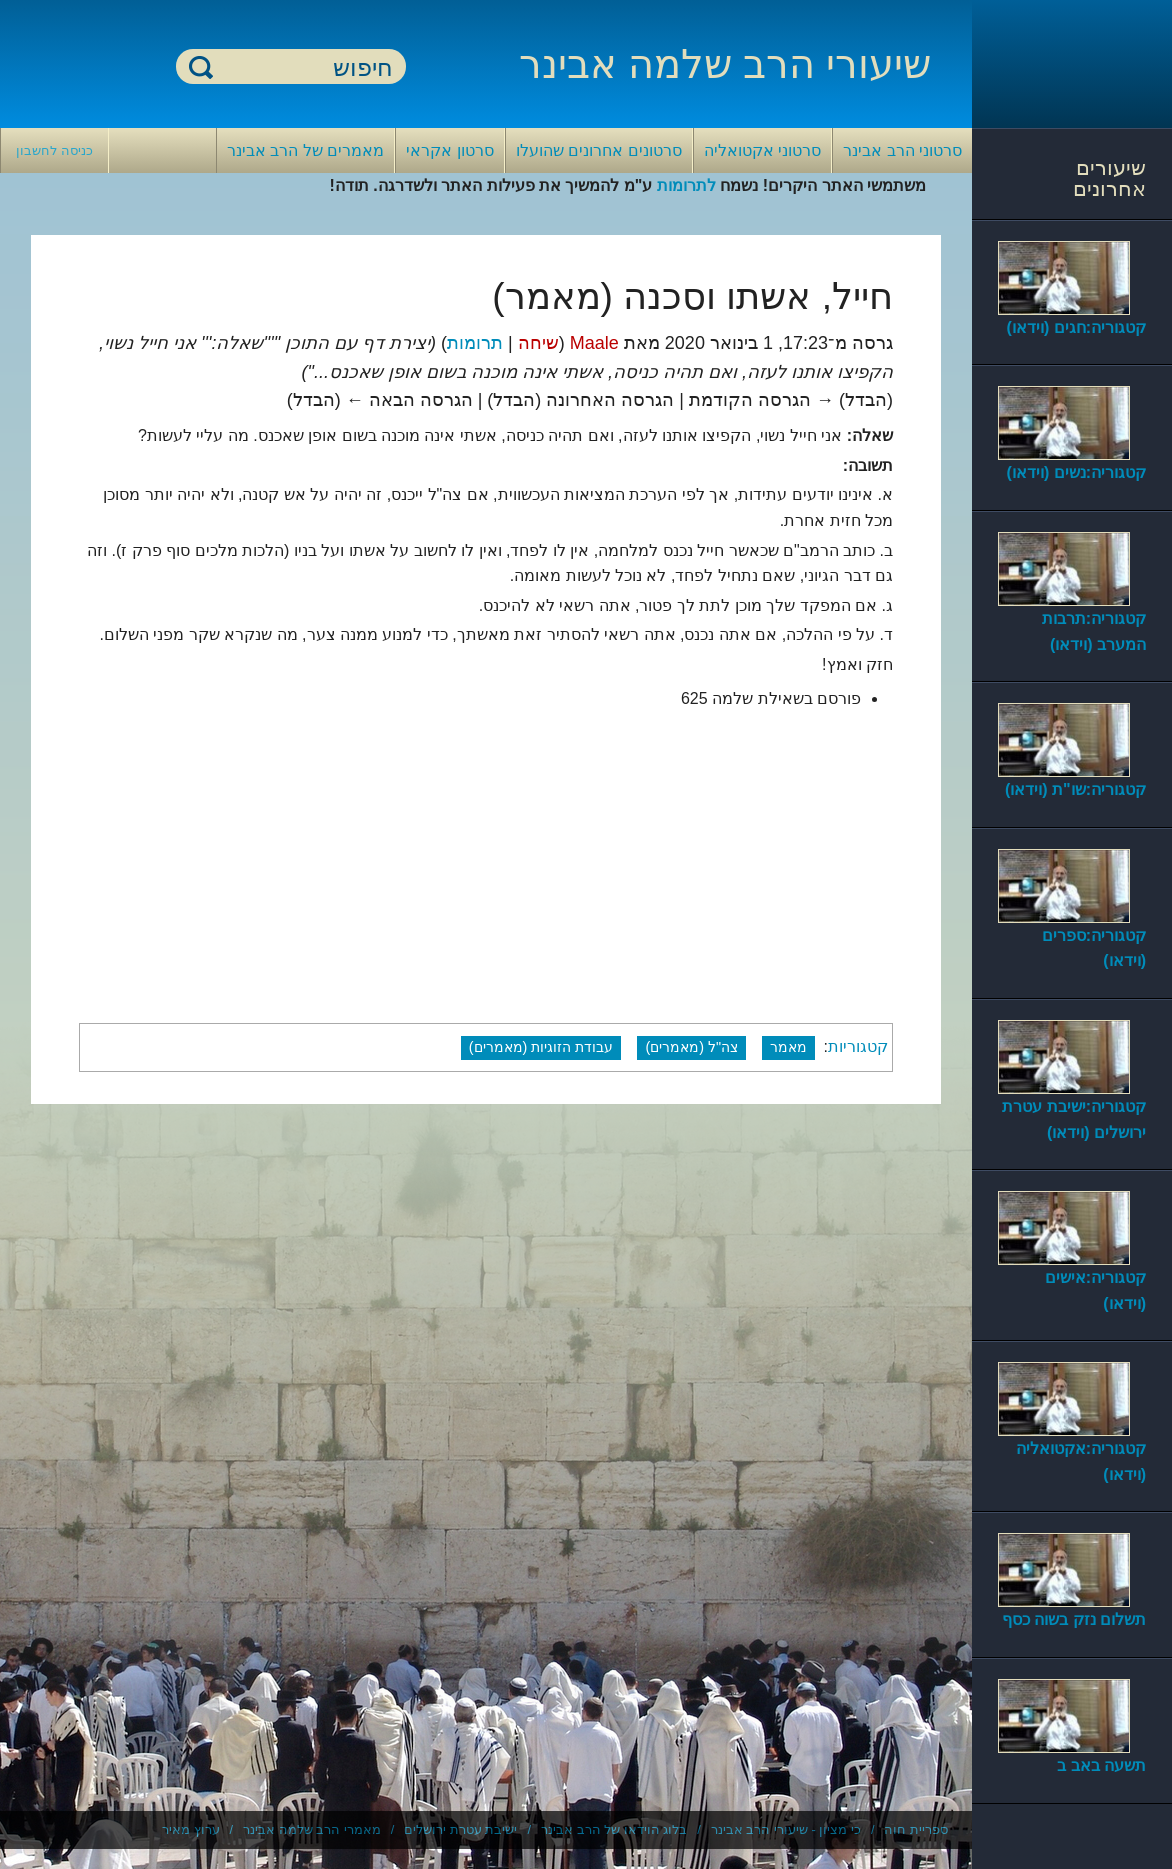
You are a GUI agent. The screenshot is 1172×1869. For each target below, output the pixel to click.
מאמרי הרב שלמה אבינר (312, 1829)
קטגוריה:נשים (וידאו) (1076, 472)
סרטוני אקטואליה (762, 150)
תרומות (475, 343)
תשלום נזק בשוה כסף (1074, 1619)
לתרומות (686, 185)
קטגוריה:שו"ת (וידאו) (1075, 789)
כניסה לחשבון (54, 150)
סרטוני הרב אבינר (902, 150)
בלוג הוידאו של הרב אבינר (614, 1829)
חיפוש (201, 66)
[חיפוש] (303, 67)
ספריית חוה (916, 1829)
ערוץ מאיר (191, 1829)
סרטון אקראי (449, 150)
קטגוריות (858, 1046)
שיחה (538, 343)
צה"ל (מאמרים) (691, 1047)
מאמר (788, 1047)
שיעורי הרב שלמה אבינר (725, 64)
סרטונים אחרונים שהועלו (599, 150)
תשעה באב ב (1101, 1765)
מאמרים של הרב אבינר (305, 150)
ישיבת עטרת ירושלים (460, 1829)
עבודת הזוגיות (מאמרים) (541, 1047)
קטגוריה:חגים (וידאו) (1076, 327)
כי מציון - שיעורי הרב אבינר (786, 1829)
